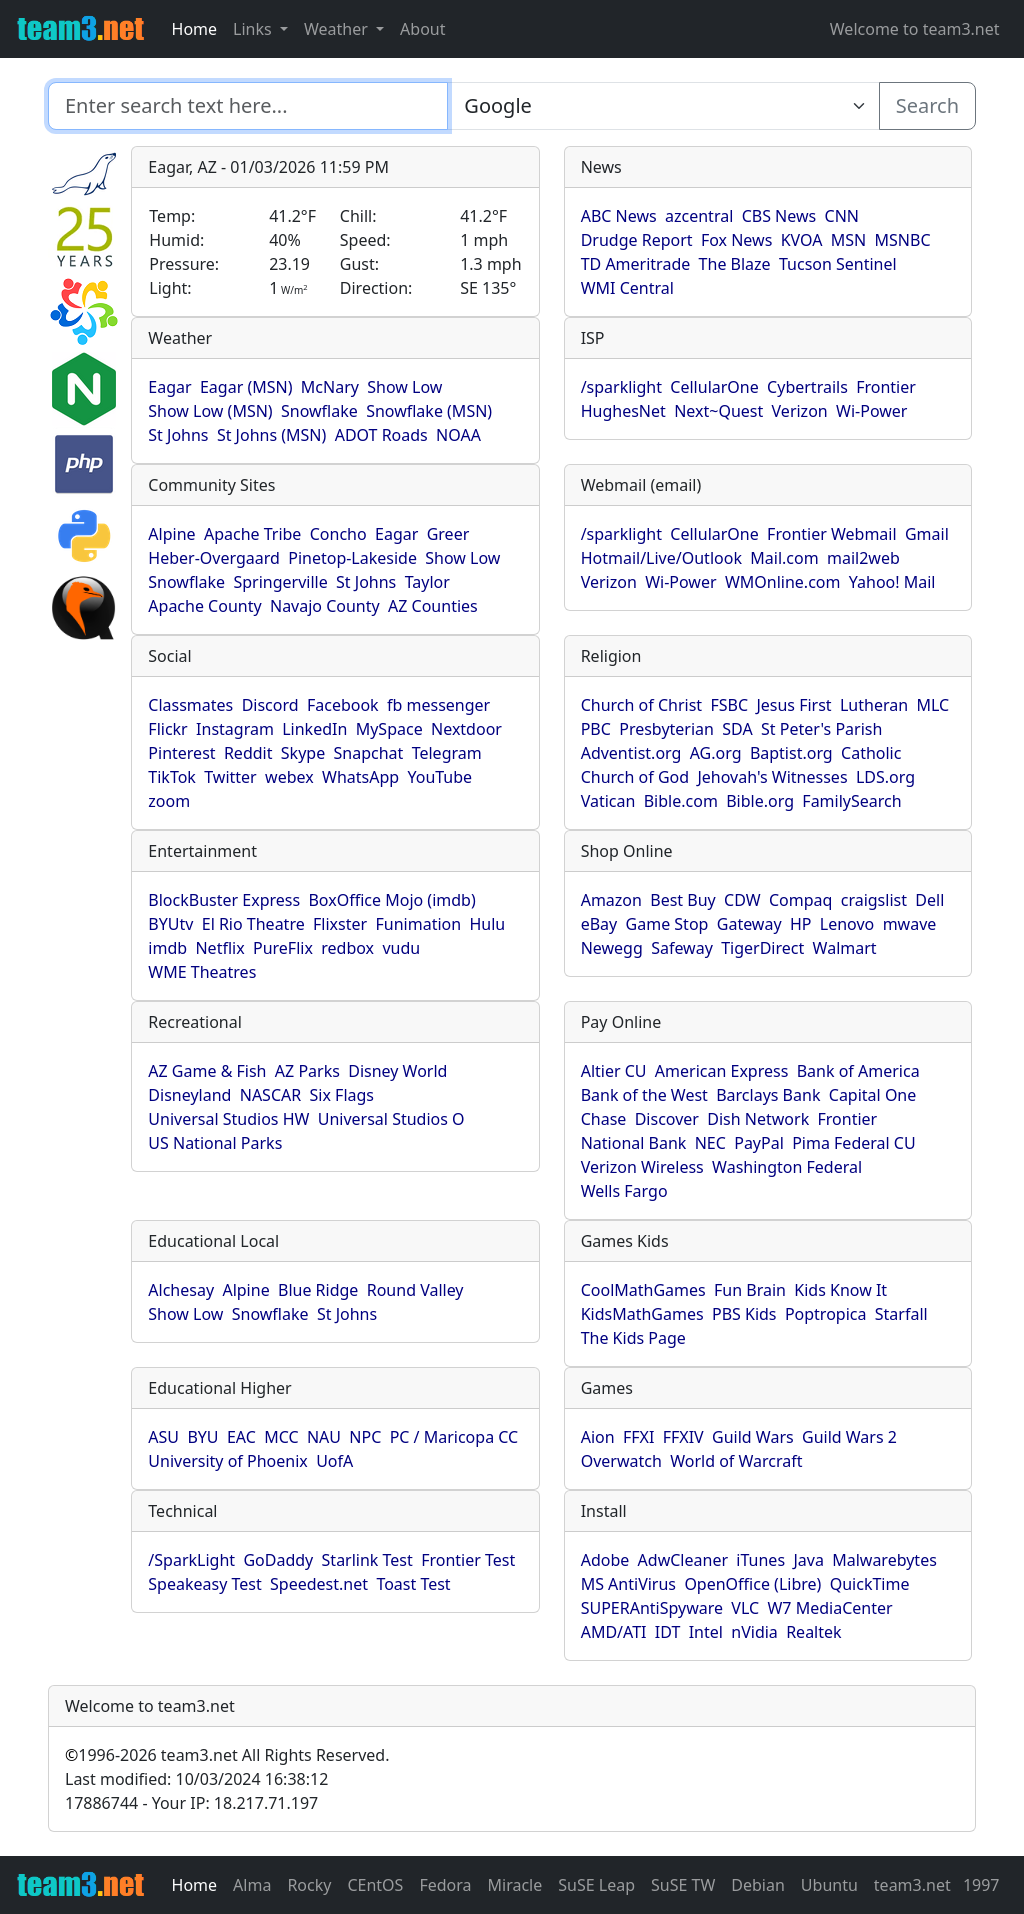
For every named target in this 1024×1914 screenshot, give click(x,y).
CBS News (779, 216)
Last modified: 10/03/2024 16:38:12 (196, 1779)
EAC (241, 1437)
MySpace (389, 729)
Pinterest (181, 753)
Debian (758, 1885)
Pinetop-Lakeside (352, 558)
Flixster (340, 924)
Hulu (487, 924)
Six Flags (342, 1095)
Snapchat (369, 753)
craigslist (874, 900)
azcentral (699, 216)
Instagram (235, 729)
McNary (330, 387)
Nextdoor (466, 729)
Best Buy (682, 900)
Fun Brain (750, 1290)
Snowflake (319, 411)
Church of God (635, 777)
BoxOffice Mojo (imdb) (391, 900)
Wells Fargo (624, 1191)
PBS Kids (744, 1314)
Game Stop (667, 924)
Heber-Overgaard (214, 558)
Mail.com (784, 558)
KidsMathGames (642, 1314)
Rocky (309, 1885)
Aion (598, 1437)
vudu (401, 948)
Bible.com (681, 801)
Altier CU (614, 1071)
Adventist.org (631, 753)
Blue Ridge (318, 1290)
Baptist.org (791, 753)
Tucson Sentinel (838, 264)
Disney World (397, 1071)
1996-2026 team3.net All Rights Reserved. (227, 1755)
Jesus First (793, 705)
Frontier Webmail (831, 534)
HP (801, 924)
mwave (910, 924)
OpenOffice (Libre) (752, 1584)
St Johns (178, 435)
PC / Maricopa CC (454, 1437)
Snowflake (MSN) (429, 411)
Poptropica (826, 1314)
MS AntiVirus (628, 1584)
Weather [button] (338, 29)
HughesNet (623, 411)
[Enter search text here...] (663, 106)
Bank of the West (644, 1095)
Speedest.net (319, 1584)
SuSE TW (683, 1885)
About (422, 29)
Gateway (749, 924)
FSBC (729, 705)
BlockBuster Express (224, 900)
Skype (303, 753)
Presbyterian (666, 729)
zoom (169, 801)
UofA (334, 1461)
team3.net (912, 1885)
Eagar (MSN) (246, 387)
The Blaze (735, 264)
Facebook (343, 705)
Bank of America (858, 1071)
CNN (842, 216)
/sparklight (621, 387)
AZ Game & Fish (207, 1071)
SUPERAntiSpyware (652, 1608)
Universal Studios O (391, 1119)
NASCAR (270, 1095)
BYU (202, 1437)
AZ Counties (433, 606)
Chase (604, 1119)
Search (927, 105)
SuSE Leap (596, 1885)
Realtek (813, 1632)
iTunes (760, 1560)
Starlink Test (367, 1560)
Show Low (404, 387)
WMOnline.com (783, 582)
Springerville (280, 582)
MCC (281, 1437)
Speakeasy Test (204, 1584)
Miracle (515, 1885)
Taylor (427, 582)
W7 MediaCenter (829, 1608)
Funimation (419, 924)
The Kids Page (633, 1338)
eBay (599, 924)
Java (808, 1560)
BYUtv (170, 924)
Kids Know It (840, 1290)
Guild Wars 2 (849, 1437)
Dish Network (758, 1119)
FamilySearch (851, 801)
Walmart (845, 948)
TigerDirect (762, 948)
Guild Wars (753, 1437)
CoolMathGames (643, 1290)
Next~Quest (718, 411)
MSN (848, 240)
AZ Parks (307, 1071)
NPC (365, 1437)
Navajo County (325, 606)
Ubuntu (829, 1885)
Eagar (169, 387)
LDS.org (885, 777)
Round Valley (415, 1290)
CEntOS (375, 1885)
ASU (163, 1437)
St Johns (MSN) (271, 435)
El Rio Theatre (253, 924)
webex (289, 777)
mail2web (863, 558)
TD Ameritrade (636, 264)
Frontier (886, 387)
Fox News (736, 240)
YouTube (439, 777)
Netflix (219, 948)
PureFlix (283, 948)
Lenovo (847, 924)
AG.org (716, 753)
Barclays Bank (768, 1095)
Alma (252, 1885)
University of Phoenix (227, 1461)
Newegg (612, 948)
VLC (745, 1608)
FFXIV (683, 1437)
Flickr (167, 729)
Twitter (230, 777)
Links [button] (254, 29)
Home (195, 29)
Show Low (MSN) (210, 411)
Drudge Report (637, 240)
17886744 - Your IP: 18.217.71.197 (191, 1803)
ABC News (619, 216)
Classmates (190, 705)
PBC (596, 729)
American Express (722, 1071)
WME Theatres (202, 972)
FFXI (638, 1437)
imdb (167, 948)
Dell (929, 900)
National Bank (634, 1143)
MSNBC (903, 240)
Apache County (204, 606)
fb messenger (438, 705)
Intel (706, 1632)
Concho (338, 534)
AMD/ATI (614, 1632)
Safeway (682, 948)
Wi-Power (871, 411)
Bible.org (760, 801)
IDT (668, 1632)
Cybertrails (807, 387)
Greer (448, 534)
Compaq (800, 900)
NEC (710, 1143)
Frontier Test (468, 1560)
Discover (667, 1119)
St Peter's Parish (821, 729)
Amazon (611, 900)
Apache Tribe (253, 534)
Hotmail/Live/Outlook (661, 558)
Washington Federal (787, 1167)
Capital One (873, 1095)
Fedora (445, 1885)
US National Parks (215, 1143)
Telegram (447, 753)
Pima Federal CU (853, 1143)
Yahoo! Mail (892, 582)
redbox (347, 948)
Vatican (608, 801)
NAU (324, 1437)
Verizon (800, 411)
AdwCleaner (683, 1560)
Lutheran (874, 705)
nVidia (754, 1632)
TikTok (172, 777)
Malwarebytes (884, 1560)
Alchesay (181, 1290)
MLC (932, 705)
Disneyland (189, 1095)
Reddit (248, 753)
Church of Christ (641, 705)
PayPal (759, 1143)
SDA (737, 729)
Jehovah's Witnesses (772, 777)
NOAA (458, 435)
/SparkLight (191, 1560)
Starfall (901, 1314)
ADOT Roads (381, 435)
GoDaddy (278, 1560)
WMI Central (627, 288)
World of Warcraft (736, 1461)
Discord (270, 705)
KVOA (802, 240)
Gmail (927, 534)
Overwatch (621, 1461)
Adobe (605, 1560)
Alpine (171, 534)
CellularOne (714, 387)
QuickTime (870, 1584)
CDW (742, 900)
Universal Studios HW (228, 1119)
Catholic (871, 753)
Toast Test (413, 1584)
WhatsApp (360, 777)
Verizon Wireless (642, 1167)
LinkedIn (314, 729)
